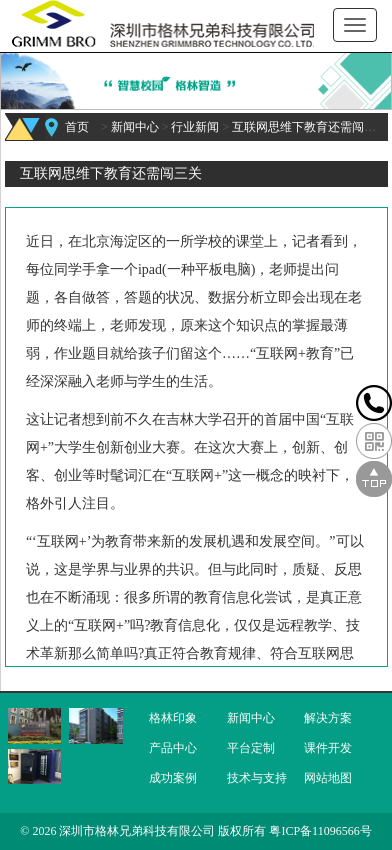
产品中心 (173, 748)
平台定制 (251, 748)
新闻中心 (135, 127)
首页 (77, 127)
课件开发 (328, 748)
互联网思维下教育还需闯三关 (310, 127)
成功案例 (173, 778)
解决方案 (328, 718)
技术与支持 (257, 778)
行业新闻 (195, 127)
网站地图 (328, 778)
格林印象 (173, 718)
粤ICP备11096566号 (320, 831)
